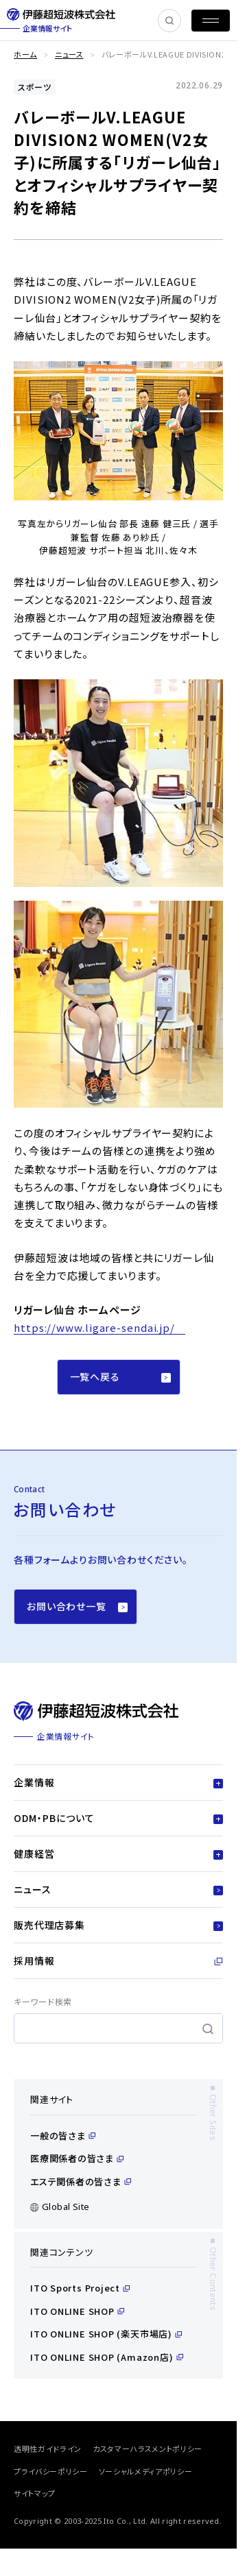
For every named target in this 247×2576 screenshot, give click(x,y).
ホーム (25, 54)
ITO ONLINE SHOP (77, 2311)
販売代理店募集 (118, 1925)
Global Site (59, 2206)
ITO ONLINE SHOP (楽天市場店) (106, 2333)
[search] (118, 2028)
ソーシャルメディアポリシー (146, 2471)
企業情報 (118, 1782)
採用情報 (118, 1960)
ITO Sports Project (80, 2287)
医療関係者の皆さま (77, 2158)
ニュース (69, 54)
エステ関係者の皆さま (80, 2181)
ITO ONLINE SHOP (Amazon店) (106, 2357)
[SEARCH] (169, 20)
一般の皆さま (62, 2135)
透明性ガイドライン (48, 2448)
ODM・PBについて (118, 1818)
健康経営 (118, 1853)
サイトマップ (35, 2493)
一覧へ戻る (120, 1376)
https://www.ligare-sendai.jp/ (94, 1327)
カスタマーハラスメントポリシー (147, 2448)
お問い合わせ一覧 (77, 1606)
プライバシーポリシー (51, 2471)
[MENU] (210, 21)
